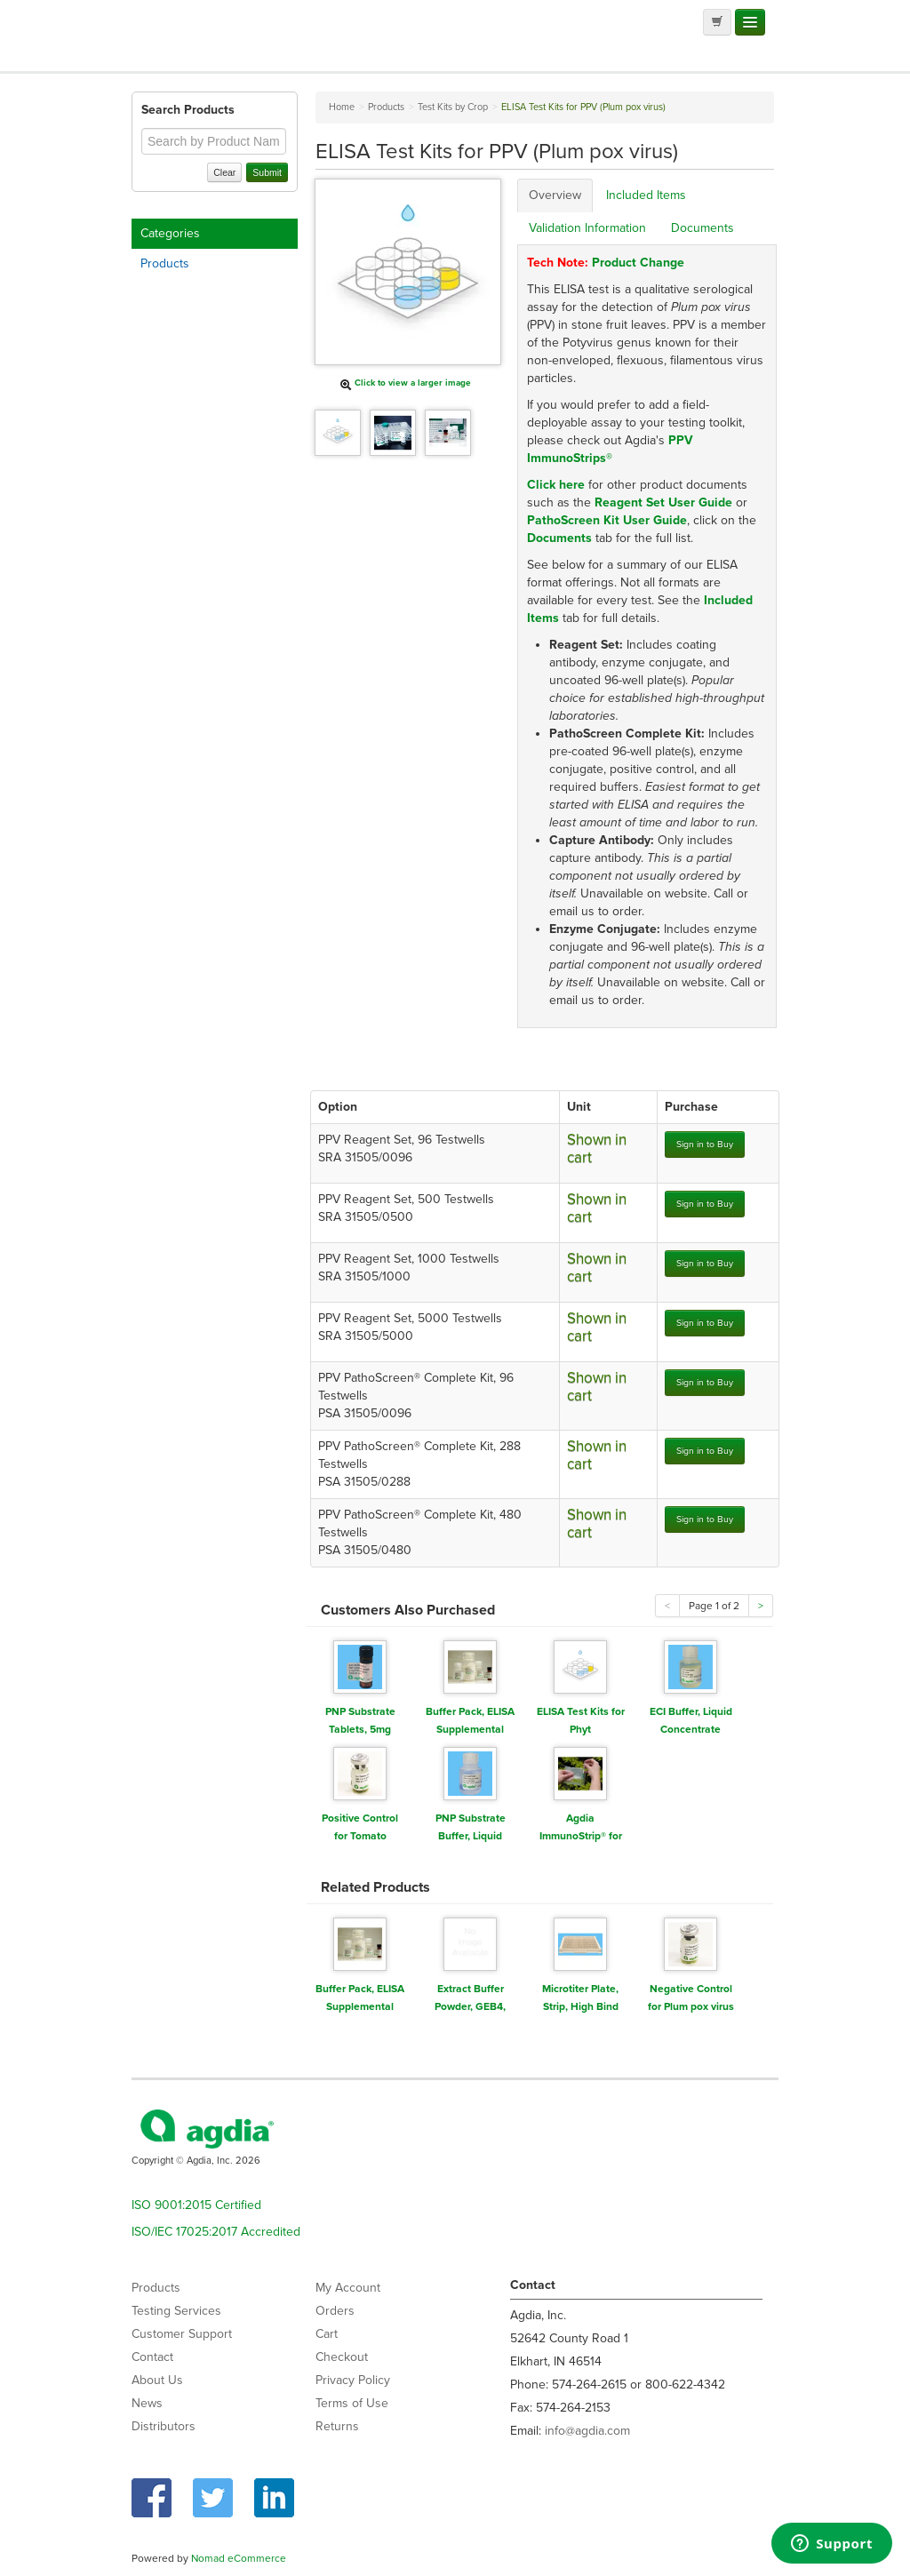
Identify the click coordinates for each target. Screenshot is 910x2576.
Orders (335, 2310)
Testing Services (176, 2310)
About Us (157, 2380)
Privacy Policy (352, 2380)
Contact (152, 2357)
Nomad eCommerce (238, 2558)
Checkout (341, 2357)
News (147, 2403)
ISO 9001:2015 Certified (196, 2205)
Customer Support (182, 2333)
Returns (337, 2426)
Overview (555, 195)
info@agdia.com (587, 2430)
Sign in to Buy (704, 1144)
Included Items (646, 195)
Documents (702, 227)
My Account (347, 2287)
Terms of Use (351, 2403)
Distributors (164, 2426)
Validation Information (587, 227)
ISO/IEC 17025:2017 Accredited (216, 2231)
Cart (326, 2333)
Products (164, 263)
